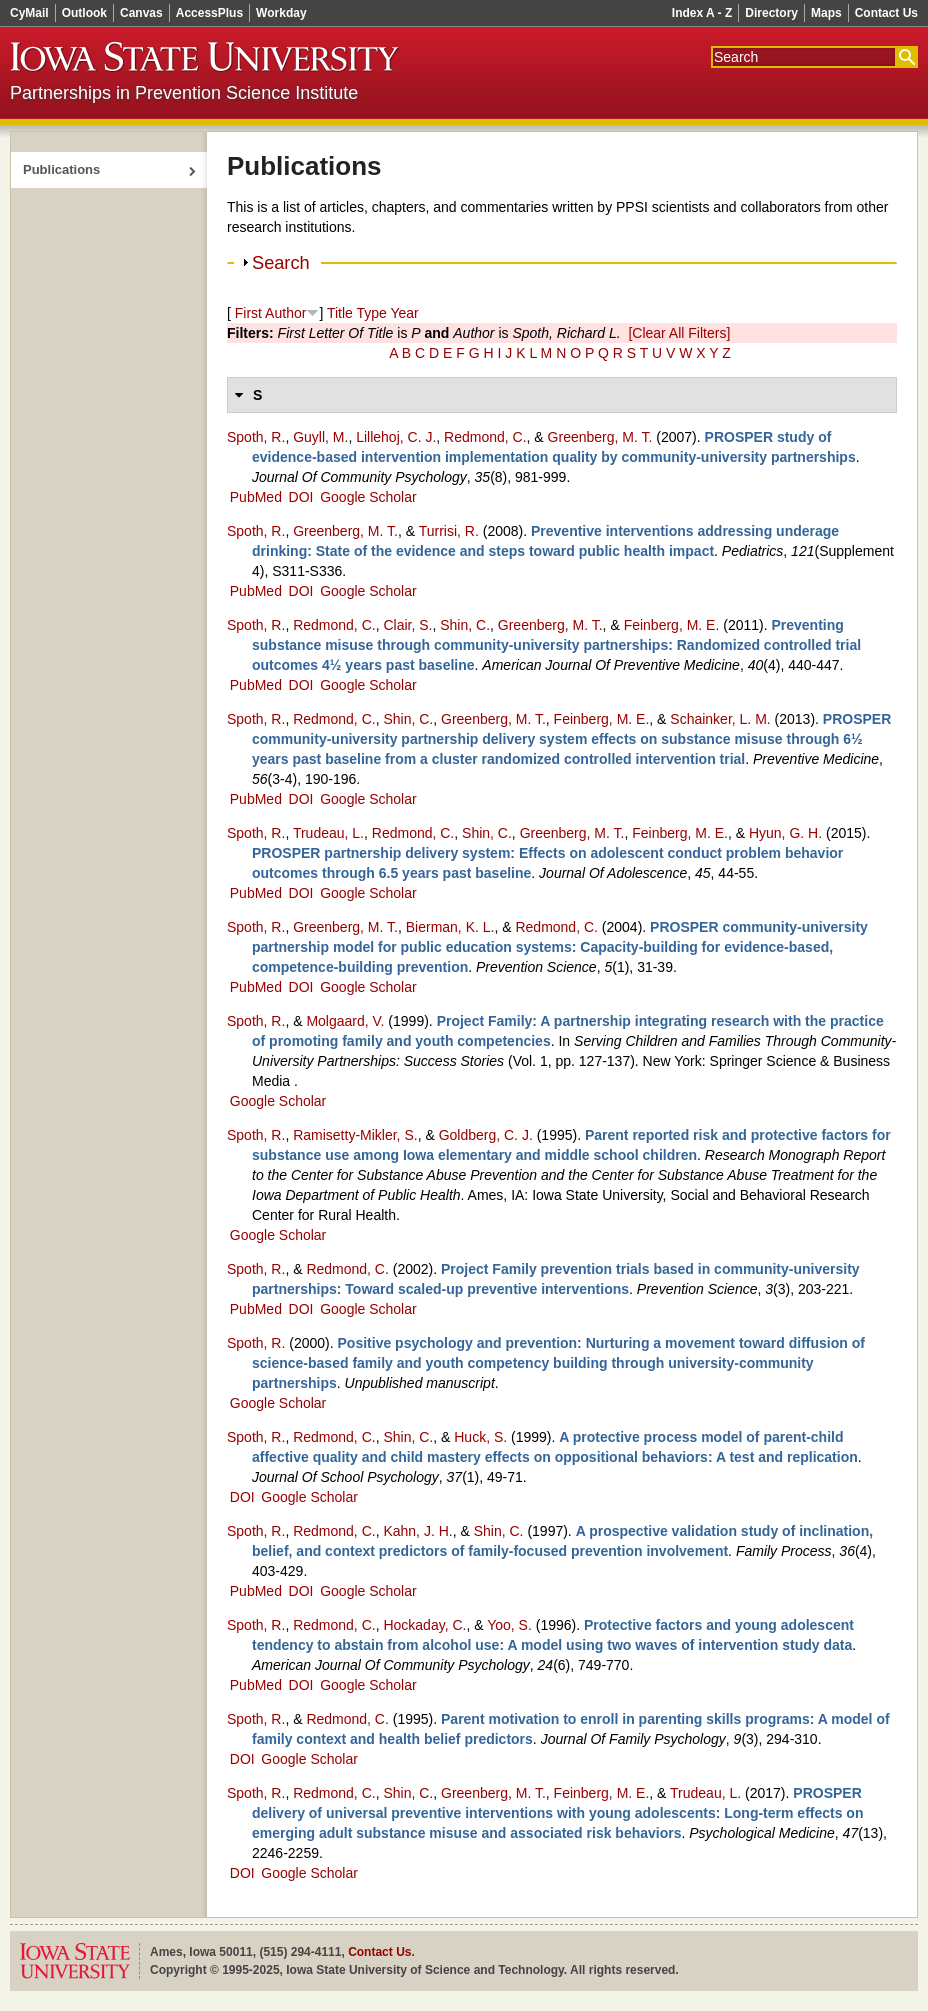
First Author (271, 313)
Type (371, 313)
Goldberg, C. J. (486, 1135)
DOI (301, 497)
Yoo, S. (509, 1625)
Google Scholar (368, 497)
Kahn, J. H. (417, 1531)
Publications (61, 169)
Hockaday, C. (424, 1625)
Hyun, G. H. (785, 833)
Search (281, 263)
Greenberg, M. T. (600, 437)
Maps (826, 13)
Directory (771, 13)
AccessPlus (209, 13)
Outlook (84, 13)
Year (404, 313)
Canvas (141, 13)
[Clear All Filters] (679, 333)
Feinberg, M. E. (672, 625)
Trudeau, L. (328, 833)
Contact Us (886, 13)
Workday (281, 13)
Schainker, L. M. (720, 719)
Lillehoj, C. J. (396, 437)
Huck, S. (480, 1437)
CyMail (29, 13)
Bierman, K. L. (450, 927)
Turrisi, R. (449, 531)
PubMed (256, 497)
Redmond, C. (485, 437)
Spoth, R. (256, 437)
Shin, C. (465, 625)
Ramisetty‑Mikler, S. (355, 1135)
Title (340, 313)
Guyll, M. (320, 437)
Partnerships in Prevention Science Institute (184, 93)
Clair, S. (407, 625)
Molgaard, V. (345, 1021)
